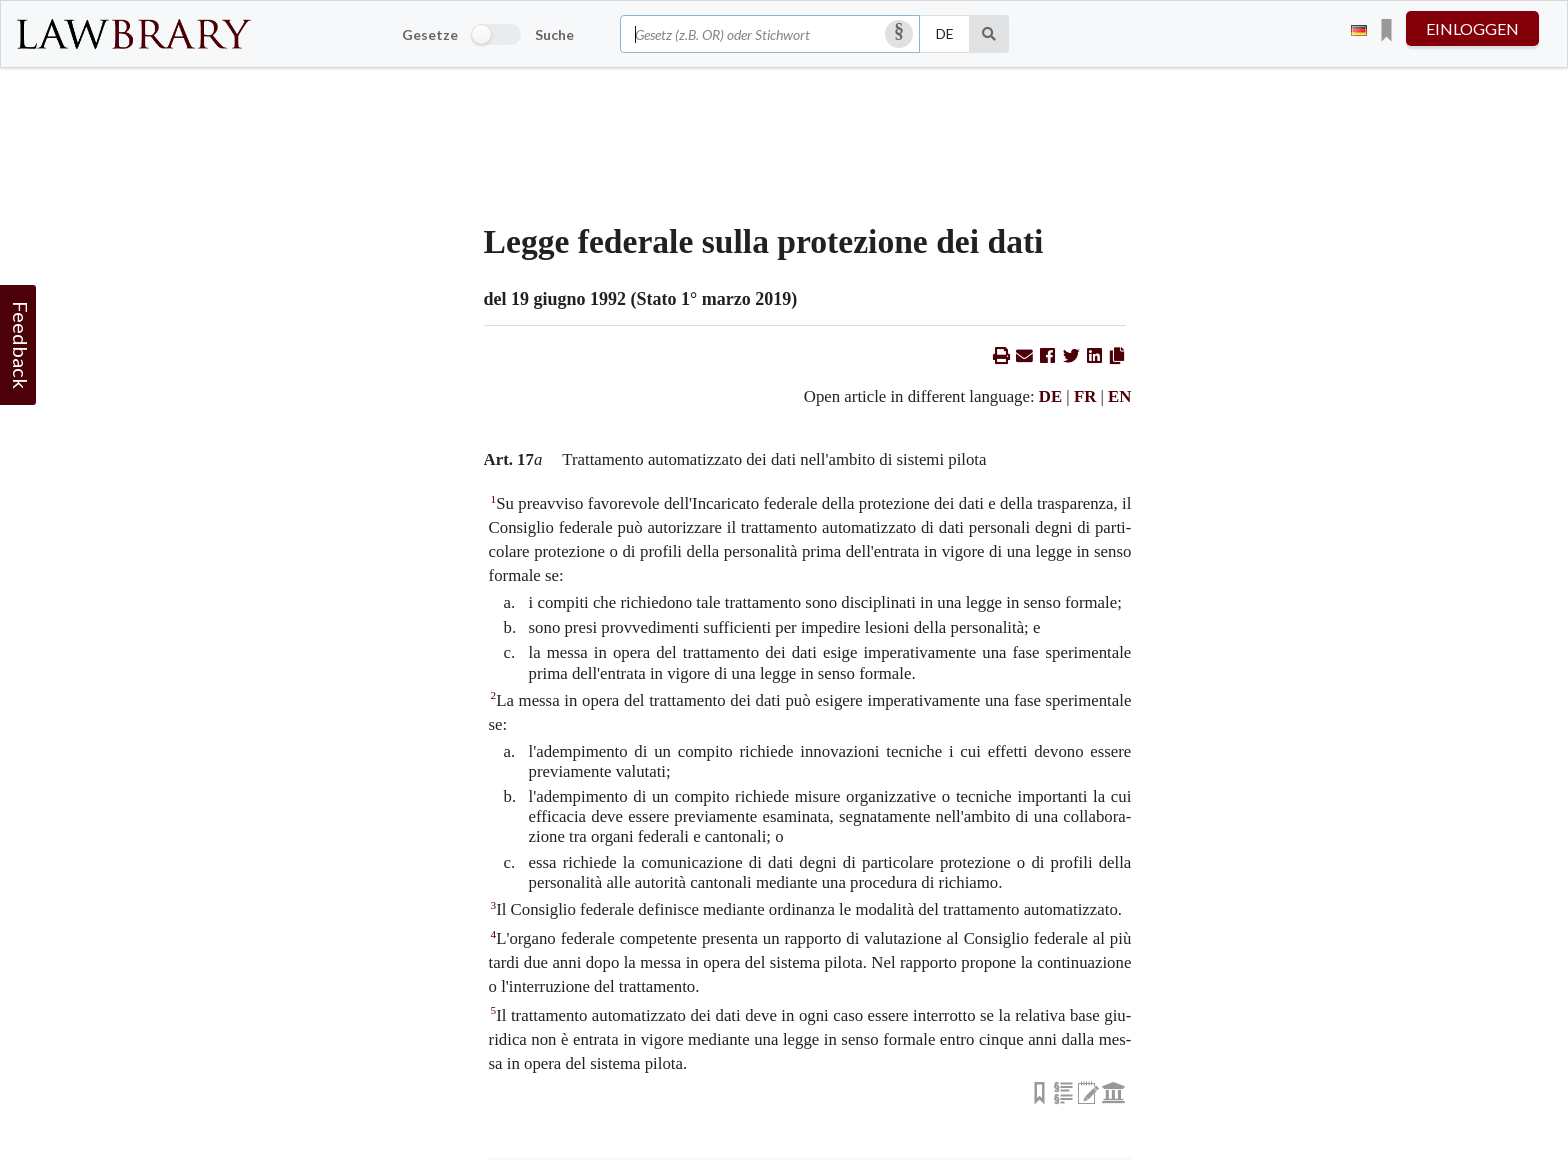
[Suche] (989, 34)
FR (1085, 396)
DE (1050, 396)
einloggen (1472, 28)
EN (1119, 396)
